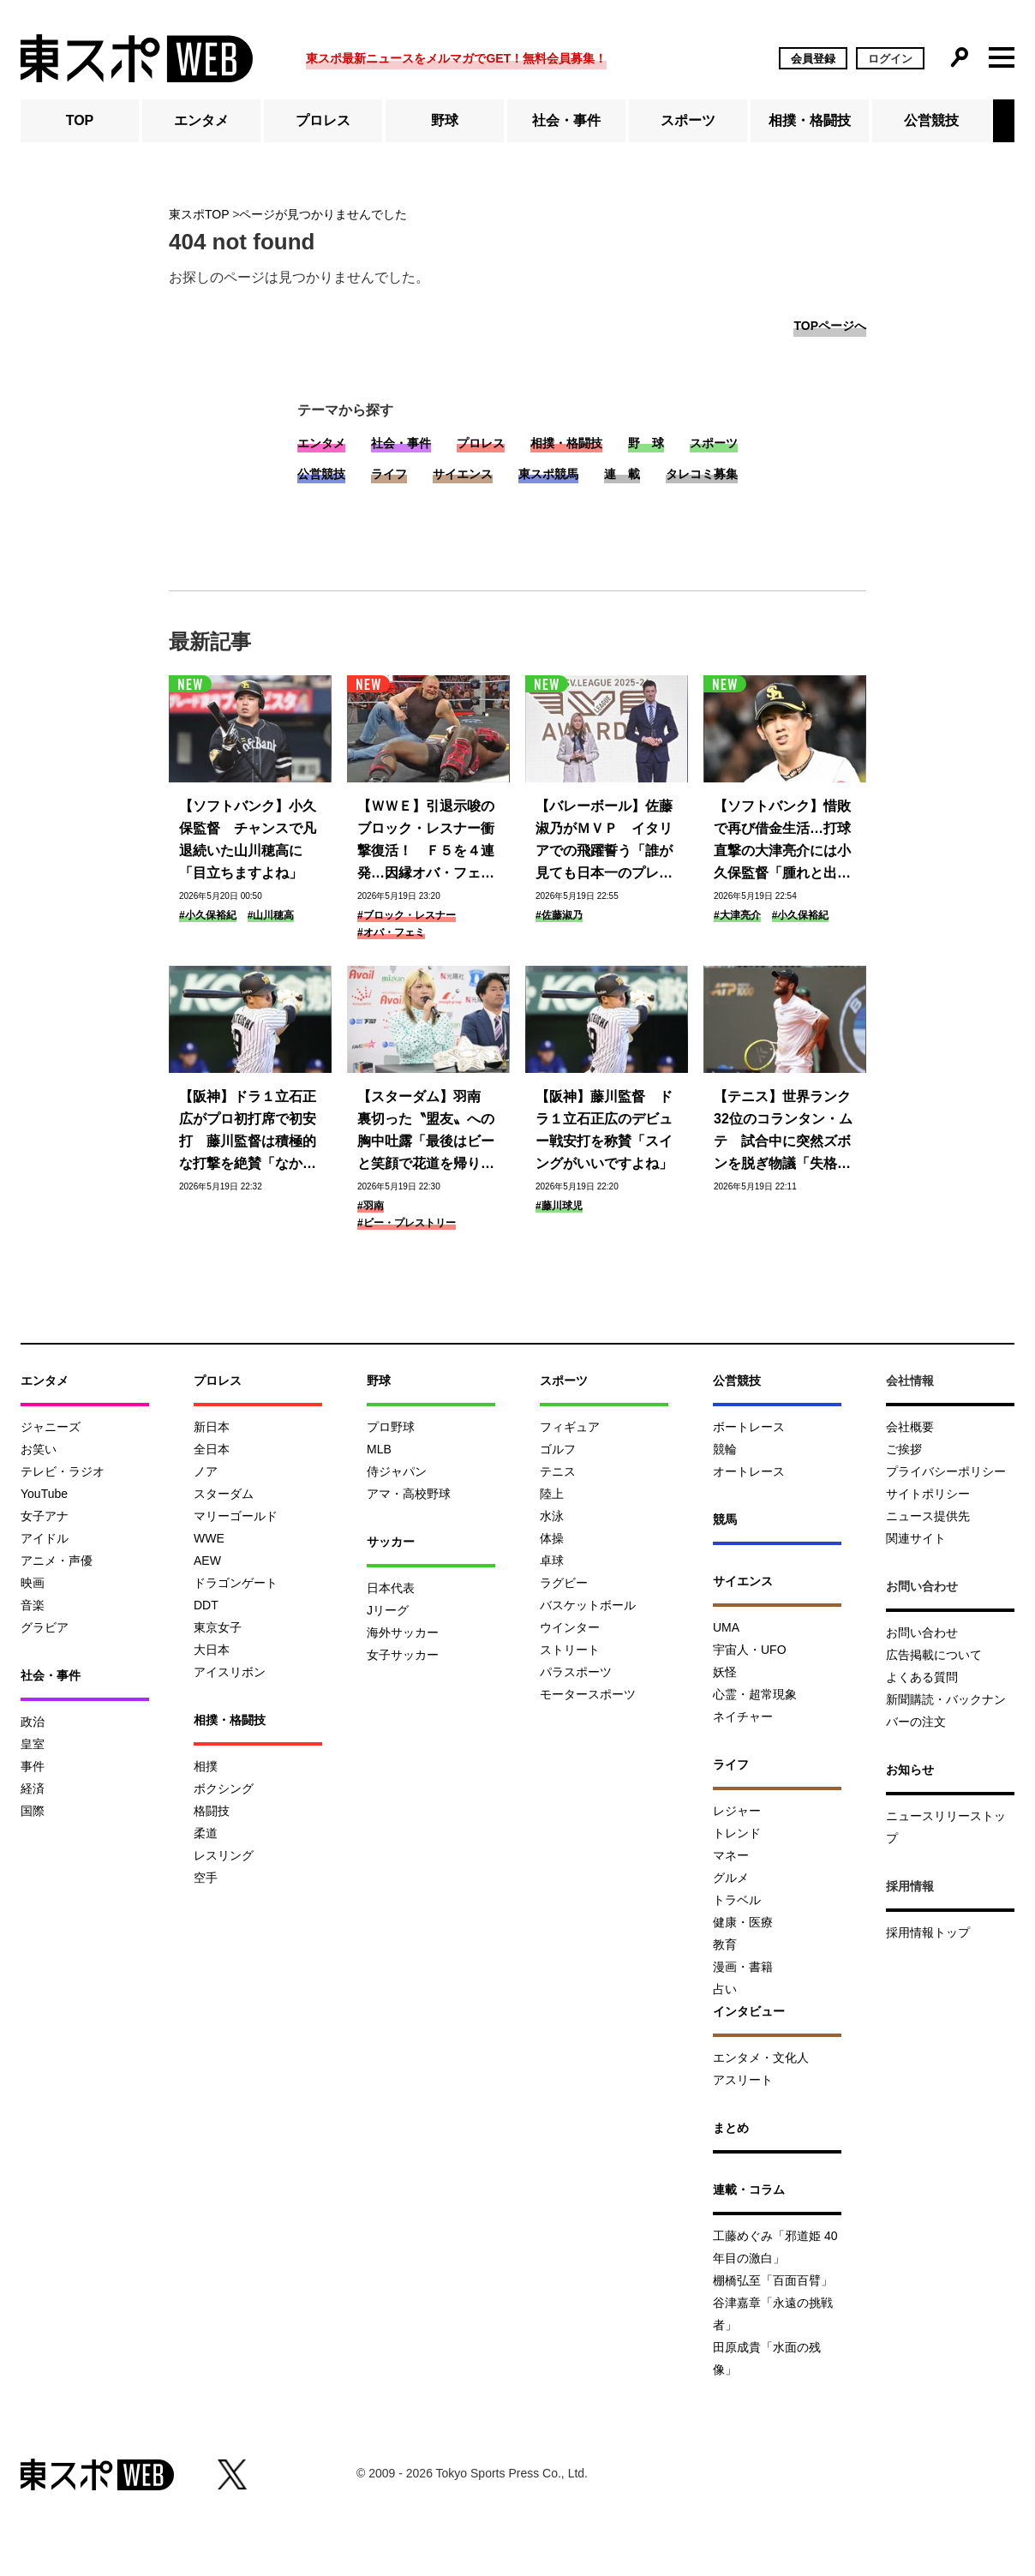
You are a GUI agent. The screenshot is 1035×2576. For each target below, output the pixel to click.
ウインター (570, 1627)
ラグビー (564, 1583)
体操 (552, 1538)
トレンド (737, 1833)
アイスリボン (230, 1672)
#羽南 (370, 1206)
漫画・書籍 (743, 1967)
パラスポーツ (576, 1672)
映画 (33, 1583)
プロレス (323, 120)
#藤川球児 (559, 1206)
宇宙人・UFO (750, 1649)
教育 (725, 1944)
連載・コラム (749, 2189)
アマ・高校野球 (409, 1494)
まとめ (731, 2128)
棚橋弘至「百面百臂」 (773, 2280)
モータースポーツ (588, 1694)
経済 (33, 1788)
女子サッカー (403, 1655)
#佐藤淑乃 (559, 915)
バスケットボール (588, 1605)
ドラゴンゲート (236, 1583)
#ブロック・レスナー (406, 915)
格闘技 (212, 1811)
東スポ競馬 (548, 474)
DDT (206, 1605)
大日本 (212, 1649)
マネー (731, 1855)
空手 (206, 1877)
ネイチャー (743, 1716)
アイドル (45, 1538)
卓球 (552, 1560)
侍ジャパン (397, 1471)
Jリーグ (388, 1610)
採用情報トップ (928, 1932)
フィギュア (570, 1427)
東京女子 (218, 1627)
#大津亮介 (737, 915)
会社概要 (910, 1427)
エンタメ (201, 120)
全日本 (212, 1449)
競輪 (725, 1449)
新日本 (212, 1427)
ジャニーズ (51, 1427)
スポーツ (688, 120)
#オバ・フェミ (391, 932)
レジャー (737, 1811)
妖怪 (725, 1672)
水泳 (552, 1516)
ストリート (570, 1649)
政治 (33, 1721)
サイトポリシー (928, 1494)
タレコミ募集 (702, 474)
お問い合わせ (922, 1632)
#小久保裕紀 (207, 915)
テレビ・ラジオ (63, 1471)
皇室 (33, 1744)
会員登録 (813, 58)
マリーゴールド (236, 1516)
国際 (33, 1811)
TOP (80, 120)
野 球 (646, 443)
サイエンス (463, 474)
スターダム (224, 1494)
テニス (558, 1471)
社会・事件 (566, 120)
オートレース (749, 1471)
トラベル (737, 1900)
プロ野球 (391, 1427)
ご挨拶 (904, 1449)
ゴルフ (558, 1449)
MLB (379, 1449)
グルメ (731, 1877)
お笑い (39, 1449)
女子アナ (45, 1516)
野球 (444, 120)
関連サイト (916, 1538)
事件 (33, 1766)
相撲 (206, 1766)
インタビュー (749, 2011)
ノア (206, 1471)
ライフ (389, 474)
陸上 (552, 1494)
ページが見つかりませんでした (323, 214)
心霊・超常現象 (755, 1694)
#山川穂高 (271, 915)
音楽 (33, 1605)
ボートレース (749, 1427)
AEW (207, 1560)
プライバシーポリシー (946, 1471)
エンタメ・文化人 (761, 2057)
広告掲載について (934, 1655)
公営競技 (931, 120)
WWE (209, 1538)
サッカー (391, 1542)
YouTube (44, 1494)
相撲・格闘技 (810, 120)
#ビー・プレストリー (406, 1223)
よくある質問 (922, 1677)
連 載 (622, 474)
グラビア (45, 1627)
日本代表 (391, 1588)
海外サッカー (403, 1632)
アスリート (743, 2080)
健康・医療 (743, 1922)
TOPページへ (829, 325)
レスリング (224, 1855)
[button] (1003, 120)
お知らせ (910, 1769)
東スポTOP (199, 214)
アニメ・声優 (57, 1560)
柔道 (206, 1833)
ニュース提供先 (928, 1516)
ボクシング (224, 1788)
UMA (726, 1627)
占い (725, 1989)
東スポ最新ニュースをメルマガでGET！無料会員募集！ (456, 58)
